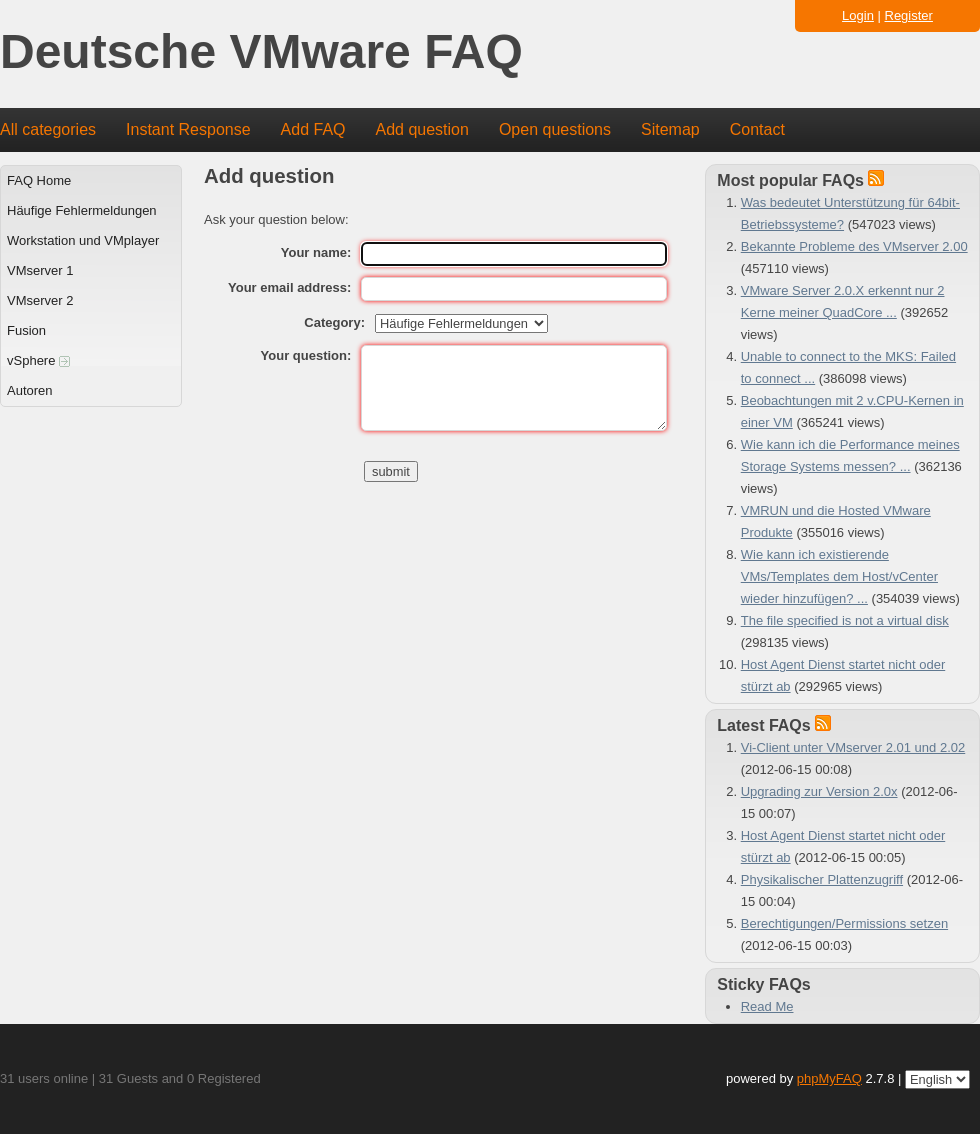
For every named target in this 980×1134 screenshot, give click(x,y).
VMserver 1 (40, 270)
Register (909, 15)
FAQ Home (39, 180)
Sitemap (670, 129)
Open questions (555, 129)
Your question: (306, 355)
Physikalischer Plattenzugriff (822, 879)
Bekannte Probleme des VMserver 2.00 (854, 246)
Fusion (26, 330)
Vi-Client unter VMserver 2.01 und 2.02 (853, 747)
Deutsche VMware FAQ (261, 52)
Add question (422, 129)
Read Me (767, 1006)
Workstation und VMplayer (83, 240)
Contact (757, 129)
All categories (48, 129)
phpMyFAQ (829, 1078)
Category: (334, 322)
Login (858, 15)
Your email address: (289, 287)
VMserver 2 (40, 300)
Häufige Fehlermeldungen (82, 210)
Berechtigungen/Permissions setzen (844, 923)
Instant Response (188, 129)
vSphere (38, 360)
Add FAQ (313, 129)
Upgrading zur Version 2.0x (819, 791)
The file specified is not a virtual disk (845, 620)
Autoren (30, 390)
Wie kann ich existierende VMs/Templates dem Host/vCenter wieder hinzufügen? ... (839, 576)
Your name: (316, 252)
